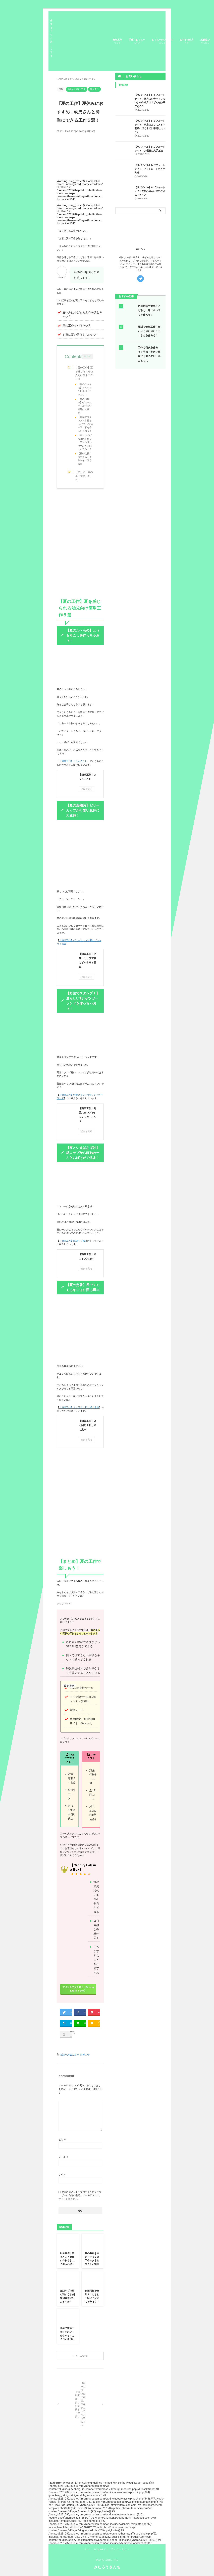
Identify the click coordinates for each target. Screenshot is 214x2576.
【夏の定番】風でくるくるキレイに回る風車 (85, 458)
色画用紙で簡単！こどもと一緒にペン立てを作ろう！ (149, 310)
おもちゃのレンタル (162, 41)
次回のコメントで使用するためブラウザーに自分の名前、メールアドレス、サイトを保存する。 (80, 2195)
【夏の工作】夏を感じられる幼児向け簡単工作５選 (84, 373)
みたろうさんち (107, 2572)
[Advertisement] (80, 542)
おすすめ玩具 (187, 41)
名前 (62, 2139)
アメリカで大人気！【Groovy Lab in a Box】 (78, 1989)
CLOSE (87, 356)
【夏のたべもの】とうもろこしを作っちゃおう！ (85, 389)
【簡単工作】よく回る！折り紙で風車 (79, 1407)
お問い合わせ (100, 2554)
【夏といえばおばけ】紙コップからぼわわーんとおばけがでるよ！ (85, 442)
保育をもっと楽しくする (107, 2565)
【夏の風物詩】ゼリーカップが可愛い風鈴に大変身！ (85, 406)
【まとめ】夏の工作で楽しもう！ (84, 476)
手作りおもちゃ (137, 41)
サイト (62, 2174)
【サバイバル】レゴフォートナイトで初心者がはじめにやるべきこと (150, 191)
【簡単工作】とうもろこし (73, 761)
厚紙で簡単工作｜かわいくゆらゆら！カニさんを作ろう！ (67, 2335)
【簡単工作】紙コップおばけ (74, 1240)
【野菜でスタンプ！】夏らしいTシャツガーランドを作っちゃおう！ (85, 424)
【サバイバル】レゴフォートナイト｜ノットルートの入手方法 (150, 169)
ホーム (87, 2554)
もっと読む (82, 2355)
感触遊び (205, 41)
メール (64, 2157)
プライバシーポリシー (120, 2554)
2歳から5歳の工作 (69, 2054)
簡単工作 (117, 41)
